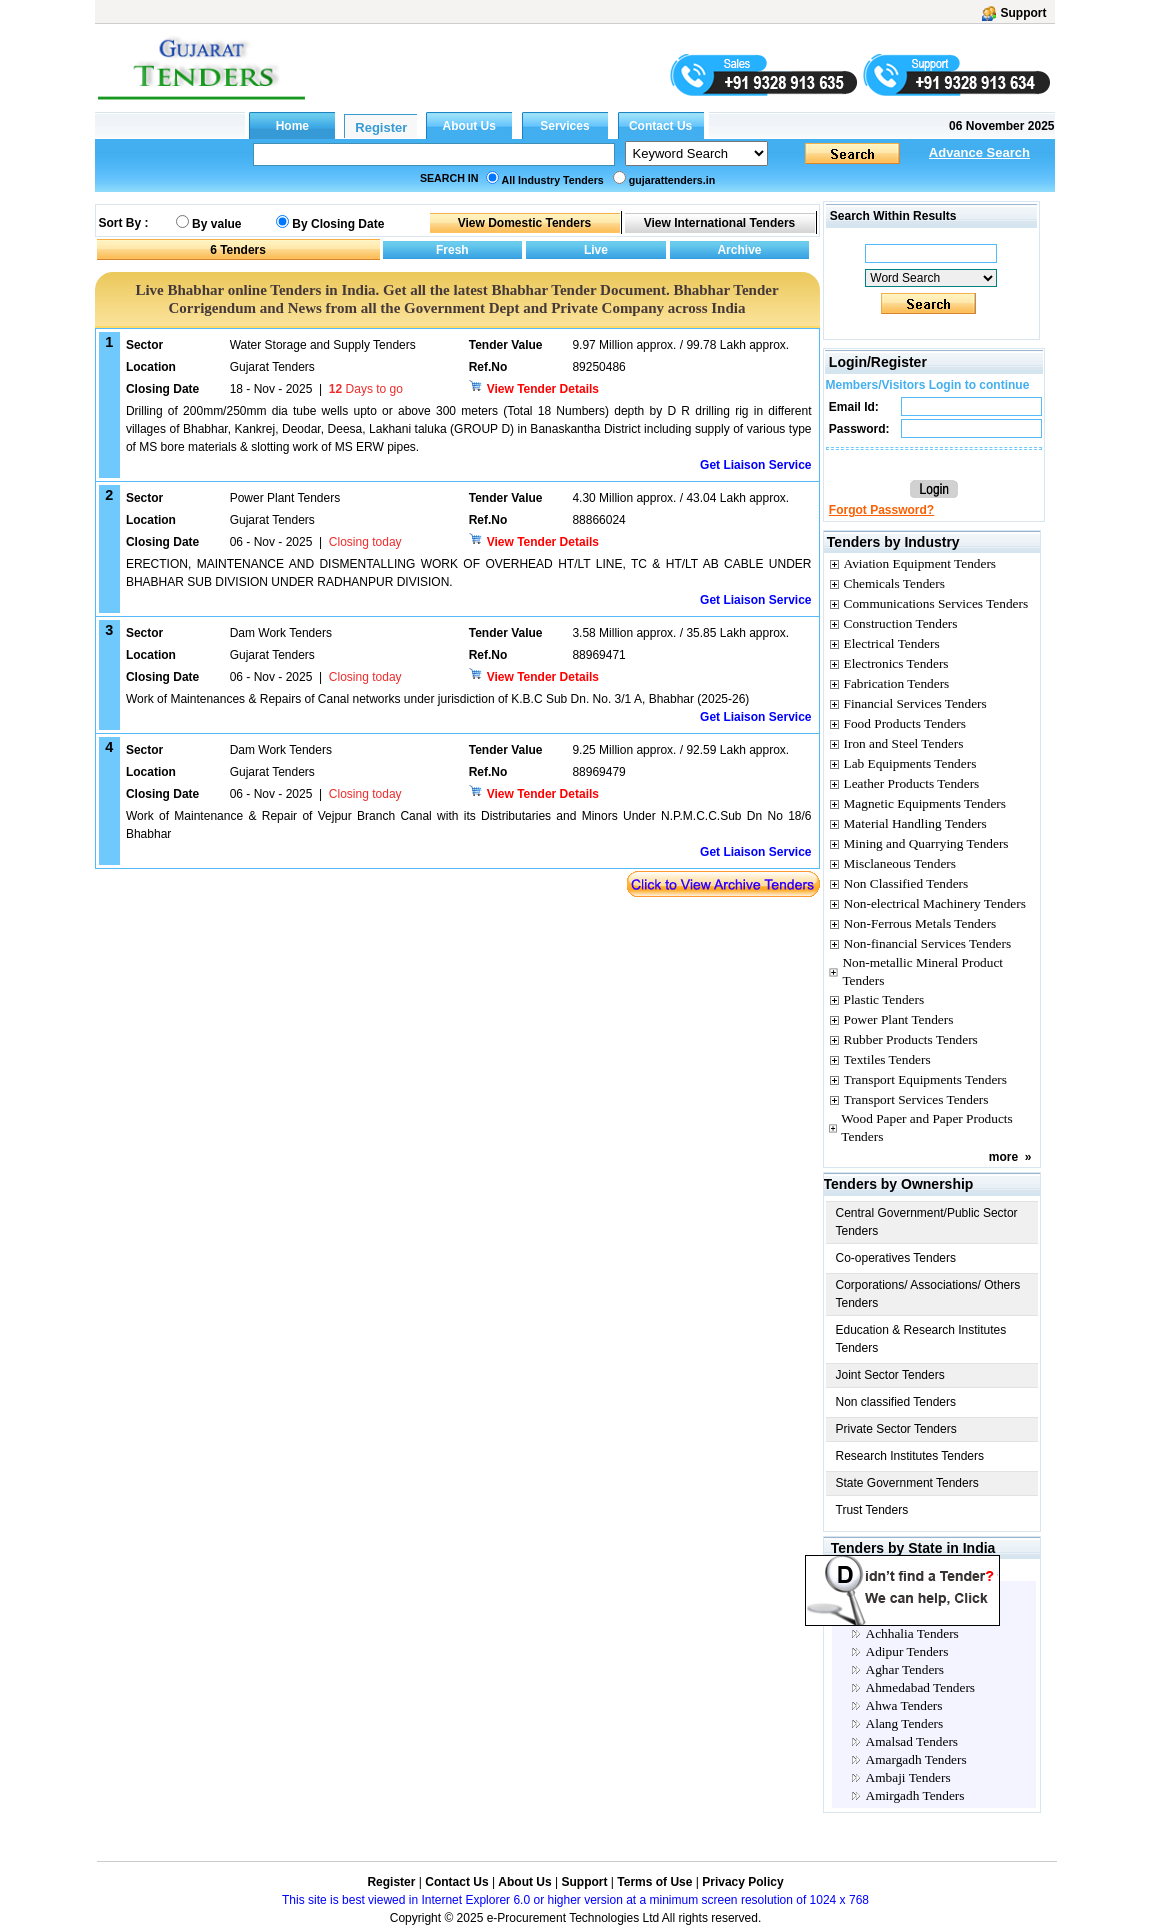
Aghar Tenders (905, 1669)
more (1003, 1157)
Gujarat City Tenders (903, 1571)
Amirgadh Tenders (915, 1795)
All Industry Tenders (553, 180)
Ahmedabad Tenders (920, 1687)
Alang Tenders (905, 1723)
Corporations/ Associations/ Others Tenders (928, 1294)
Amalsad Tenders (912, 1741)
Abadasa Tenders (911, 1615)
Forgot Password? (881, 510)
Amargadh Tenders (916, 1759)
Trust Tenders (872, 1510)
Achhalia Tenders (912, 1633)
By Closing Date (338, 224)
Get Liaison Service (755, 465)
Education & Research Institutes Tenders (921, 1339)
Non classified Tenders (896, 1402)
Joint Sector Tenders (890, 1375)
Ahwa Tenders (904, 1705)
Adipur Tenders (907, 1651)
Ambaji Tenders (908, 1777)
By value (216, 224)
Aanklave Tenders (914, 1597)
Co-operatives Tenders (896, 1258)
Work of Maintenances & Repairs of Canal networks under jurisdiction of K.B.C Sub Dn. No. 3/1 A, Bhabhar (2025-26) (437, 699)
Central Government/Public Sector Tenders (927, 1222)
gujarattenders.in (672, 180)
